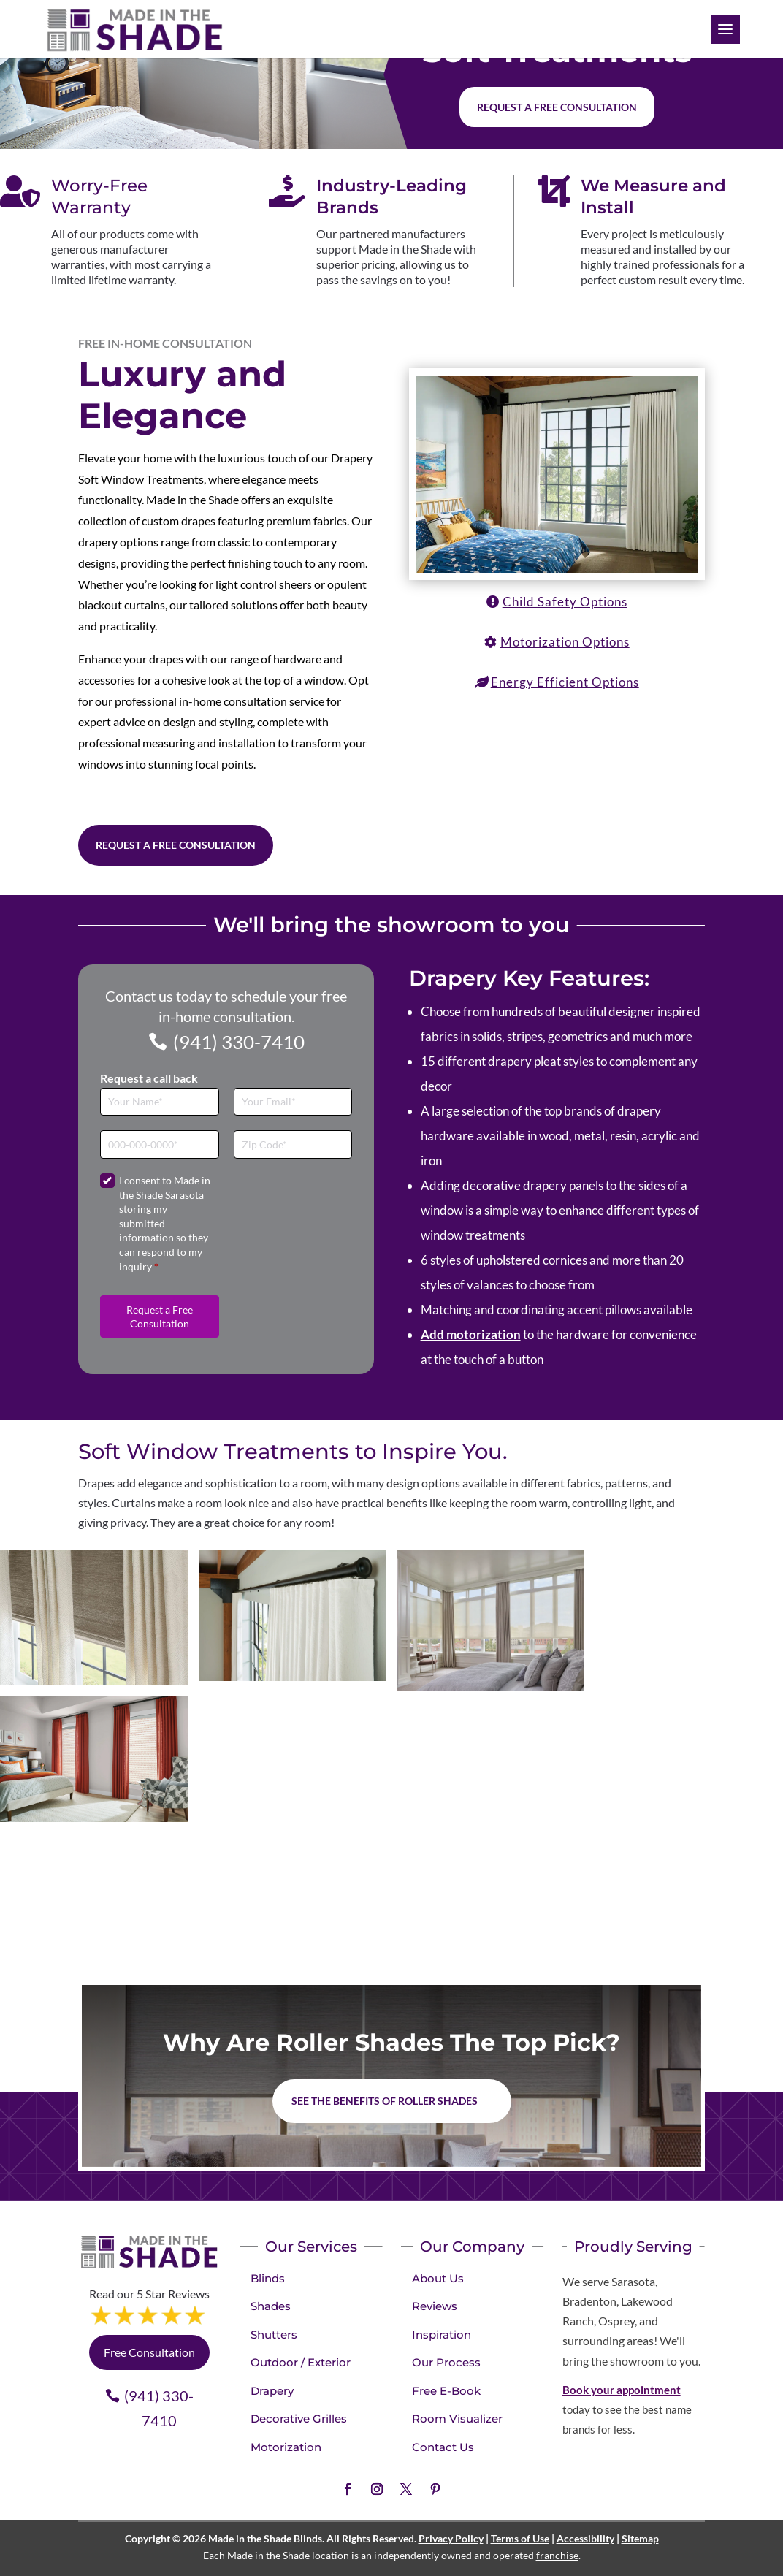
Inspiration (441, 2334)
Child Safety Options (565, 601)
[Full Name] (159, 1102)
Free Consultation (149, 2352)
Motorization (286, 2447)
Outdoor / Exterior (301, 2362)
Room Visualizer (457, 2419)
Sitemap (640, 2538)
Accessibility (585, 2538)
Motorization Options (565, 641)
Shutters (274, 2334)
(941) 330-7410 (239, 1041)
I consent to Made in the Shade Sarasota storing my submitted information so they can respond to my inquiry (164, 1223)
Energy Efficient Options (565, 682)
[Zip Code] (293, 1144)
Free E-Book (446, 2391)
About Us (438, 2278)
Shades (271, 2306)
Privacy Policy (451, 2538)
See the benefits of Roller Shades (384, 2101)
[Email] (293, 1102)
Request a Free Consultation (176, 845)
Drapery (272, 2391)
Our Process (446, 2362)
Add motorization (471, 1334)
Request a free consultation (557, 107)
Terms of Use (520, 2538)
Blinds (268, 2278)
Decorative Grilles (299, 2419)
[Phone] (159, 1144)
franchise (557, 2555)
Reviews (434, 2306)
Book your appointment (621, 2389)
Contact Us (443, 2447)
